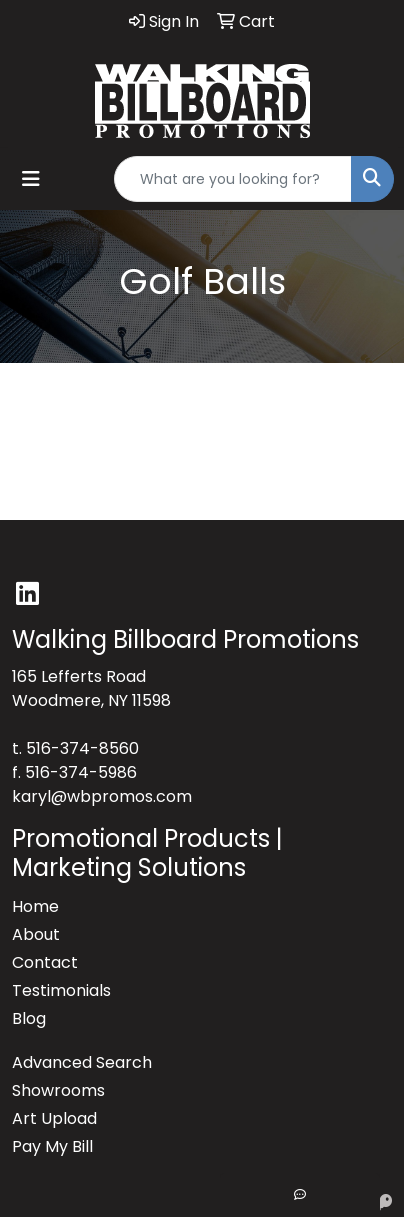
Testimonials (61, 990)
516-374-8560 (82, 748)
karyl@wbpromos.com (102, 796)
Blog (29, 1018)
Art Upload (54, 1118)
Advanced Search (82, 1062)
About (36, 934)
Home (35, 906)
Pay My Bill (52, 1146)
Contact (45, 962)
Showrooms (58, 1090)
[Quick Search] (233, 179)
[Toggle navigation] (31, 179)
